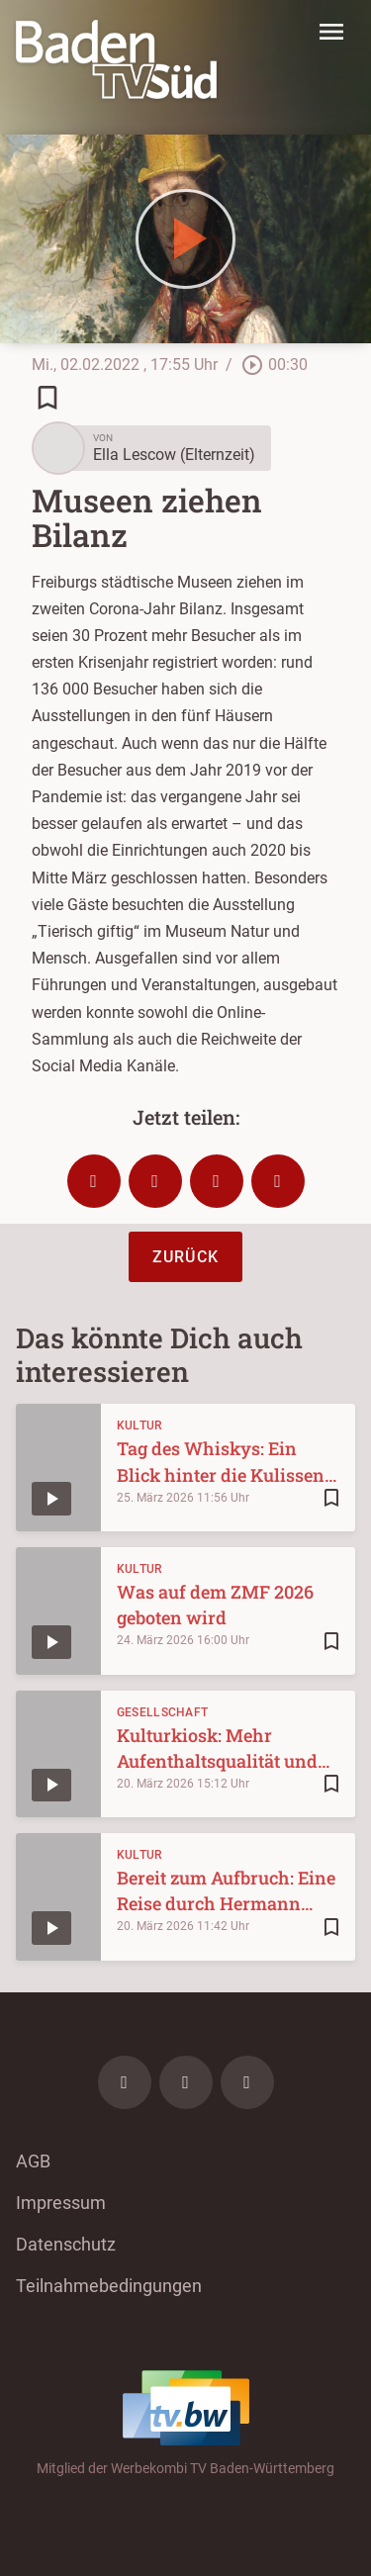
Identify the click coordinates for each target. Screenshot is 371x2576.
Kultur (139, 1425)
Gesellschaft (163, 1712)
